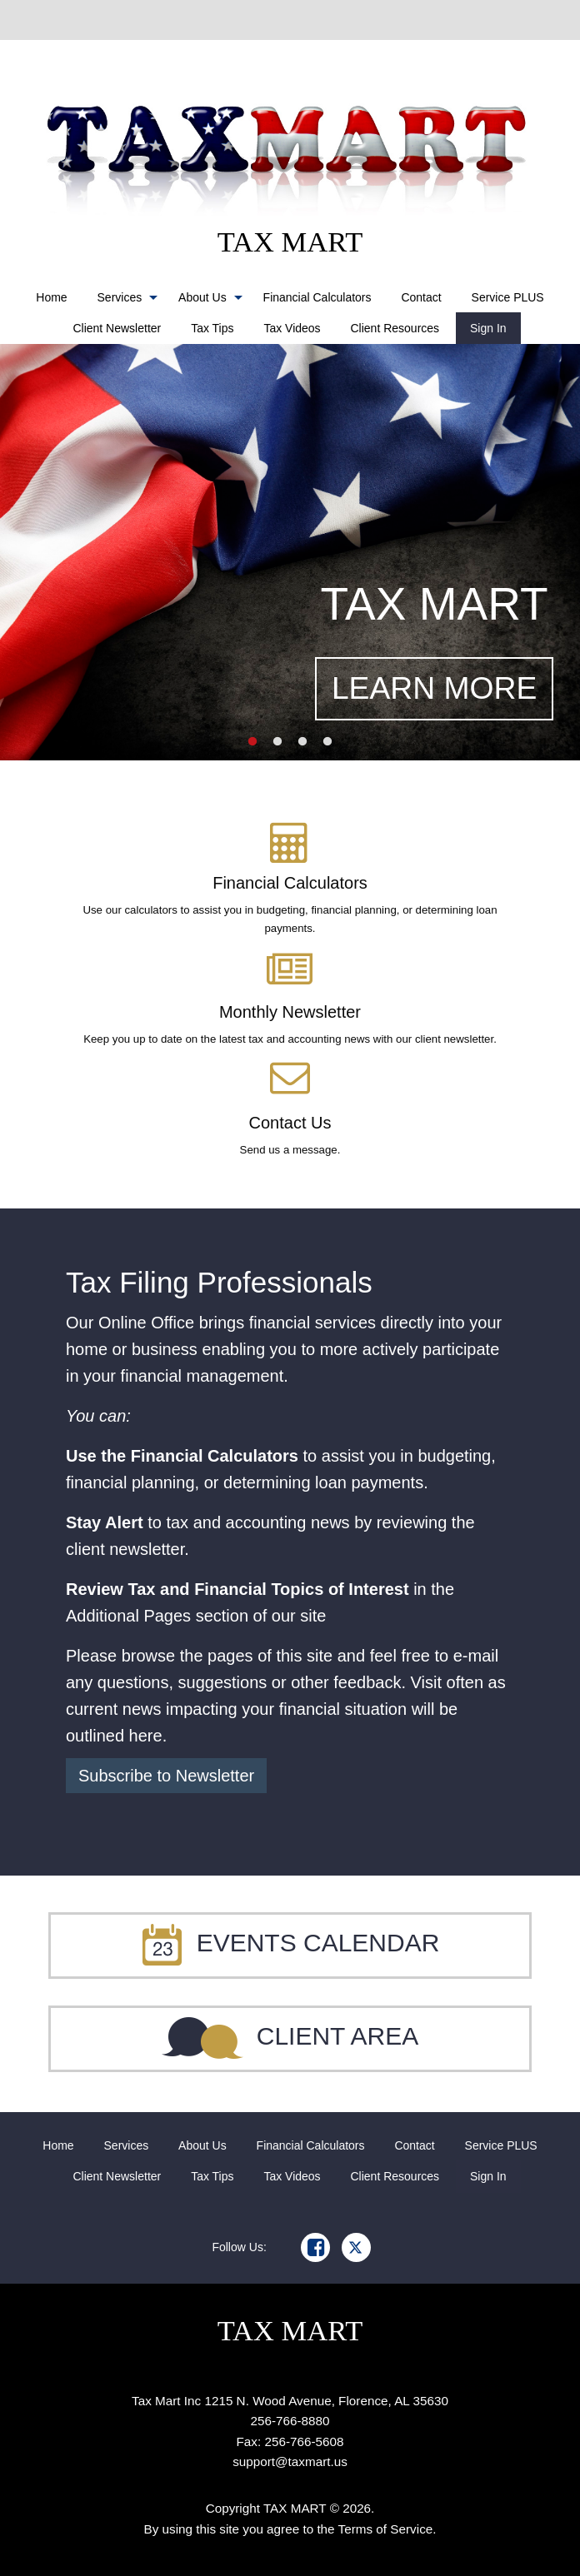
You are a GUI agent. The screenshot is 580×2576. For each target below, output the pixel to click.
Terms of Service (385, 2529)
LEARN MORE (434, 687)
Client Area (290, 2036)
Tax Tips (212, 328)
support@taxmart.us (290, 2461)
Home (51, 297)
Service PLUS (508, 297)
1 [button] (252, 742)
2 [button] (277, 742)
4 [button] (327, 742)
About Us (202, 297)
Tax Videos (291, 328)
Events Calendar (290, 1942)
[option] (290, 552)
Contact (421, 297)
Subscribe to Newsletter (166, 1775)
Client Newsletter (116, 328)
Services (120, 297)
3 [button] (302, 742)
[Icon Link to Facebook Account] (315, 2247)
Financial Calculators (317, 297)
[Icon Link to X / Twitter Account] (356, 2247)
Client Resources (395, 328)
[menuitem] (51, 297)
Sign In (488, 328)
